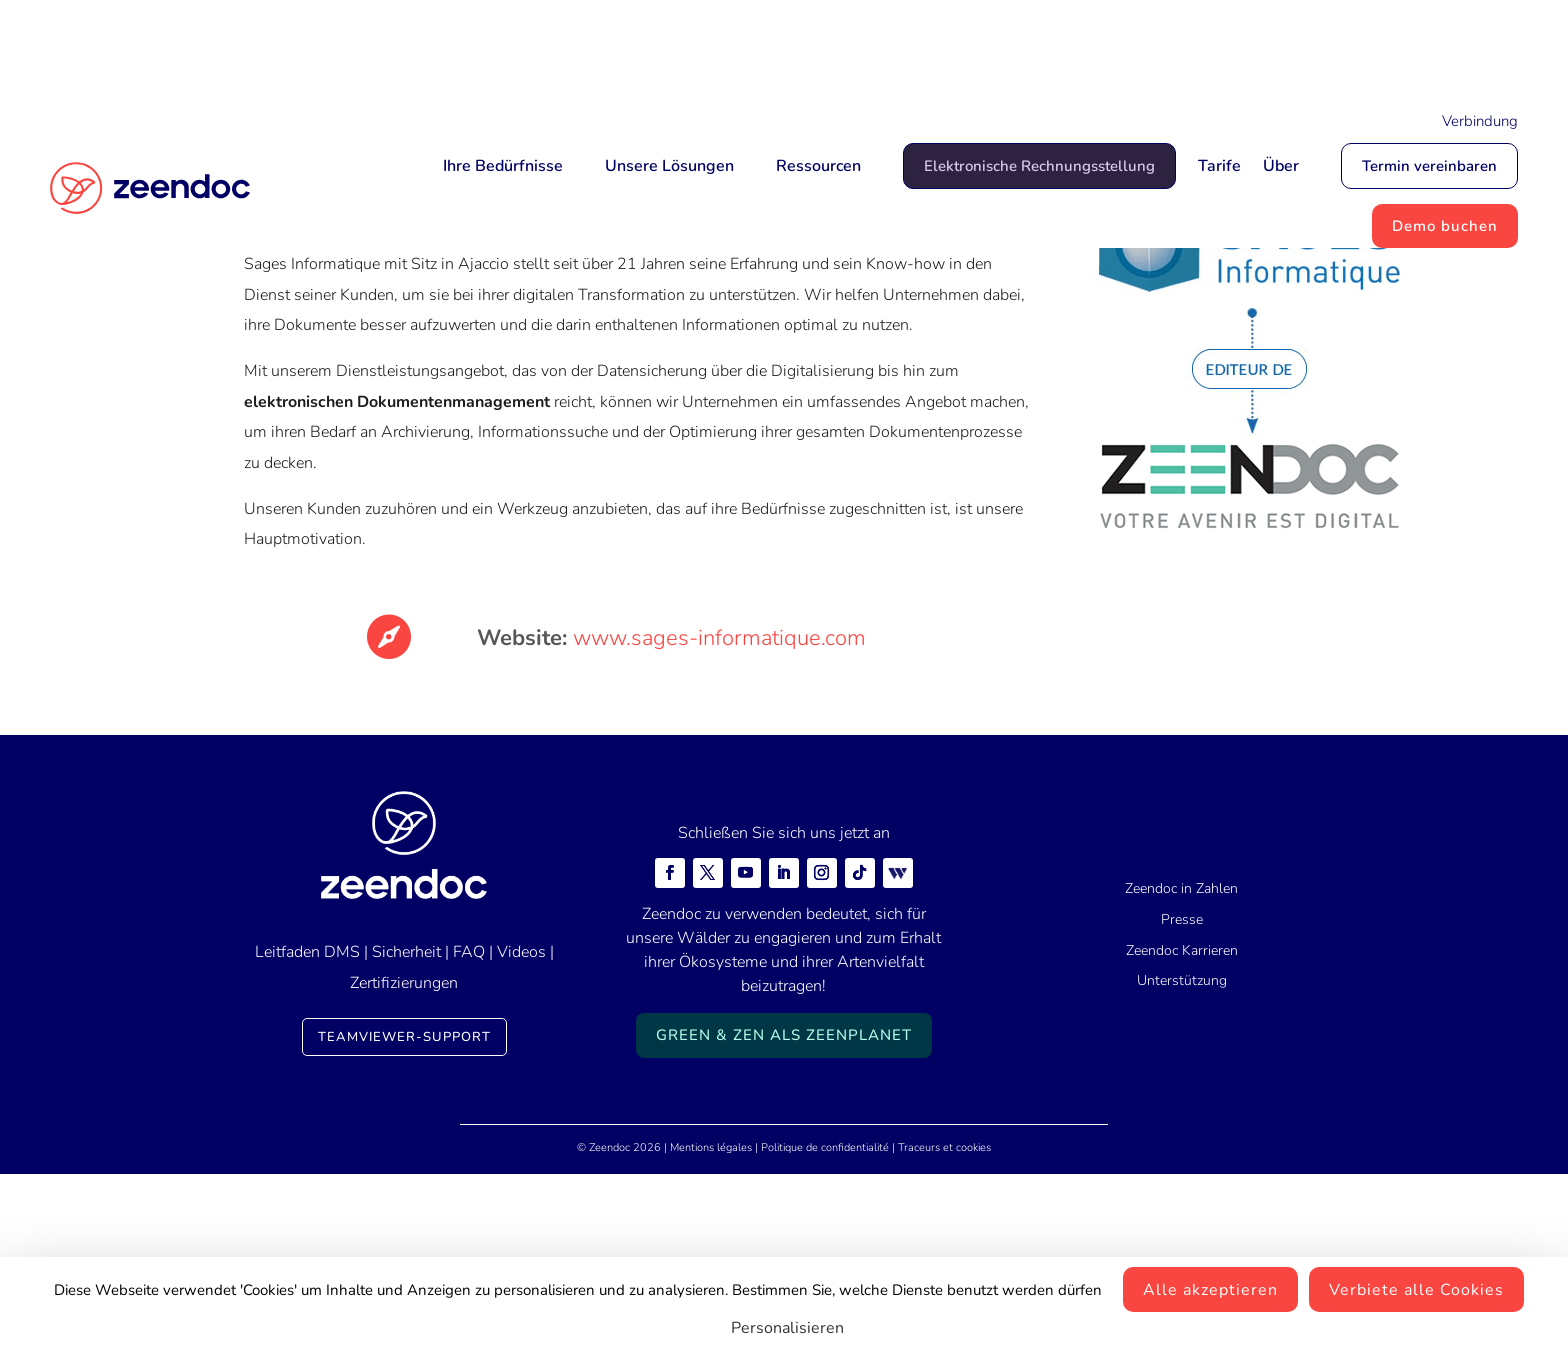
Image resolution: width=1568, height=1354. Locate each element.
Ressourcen (818, 166)
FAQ (469, 1133)
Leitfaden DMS (307, 1133)
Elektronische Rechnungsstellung (1039, 166)
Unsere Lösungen (669, 166)
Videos (521, 1133)
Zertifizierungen (404, 1163)
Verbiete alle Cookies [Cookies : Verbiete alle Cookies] (1416, 1290)
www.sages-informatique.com (719, 818)
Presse (1182, 1099)
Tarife (1219, 166)
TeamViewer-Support (404, 1218)
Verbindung (1480, 121)
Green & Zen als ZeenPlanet (784, 1215)
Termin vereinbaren (1429, 166)
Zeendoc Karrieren (1182, 1130)
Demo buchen (1445, 226)
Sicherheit (406, 1133)
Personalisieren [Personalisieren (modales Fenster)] (787, 1328)
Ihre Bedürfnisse (503, 166)
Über (1281, 166)
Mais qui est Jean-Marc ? (886, 47)
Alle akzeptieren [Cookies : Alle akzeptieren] (1210, 1290)
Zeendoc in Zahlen (1181, 1068)
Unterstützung (1182, 1161)
